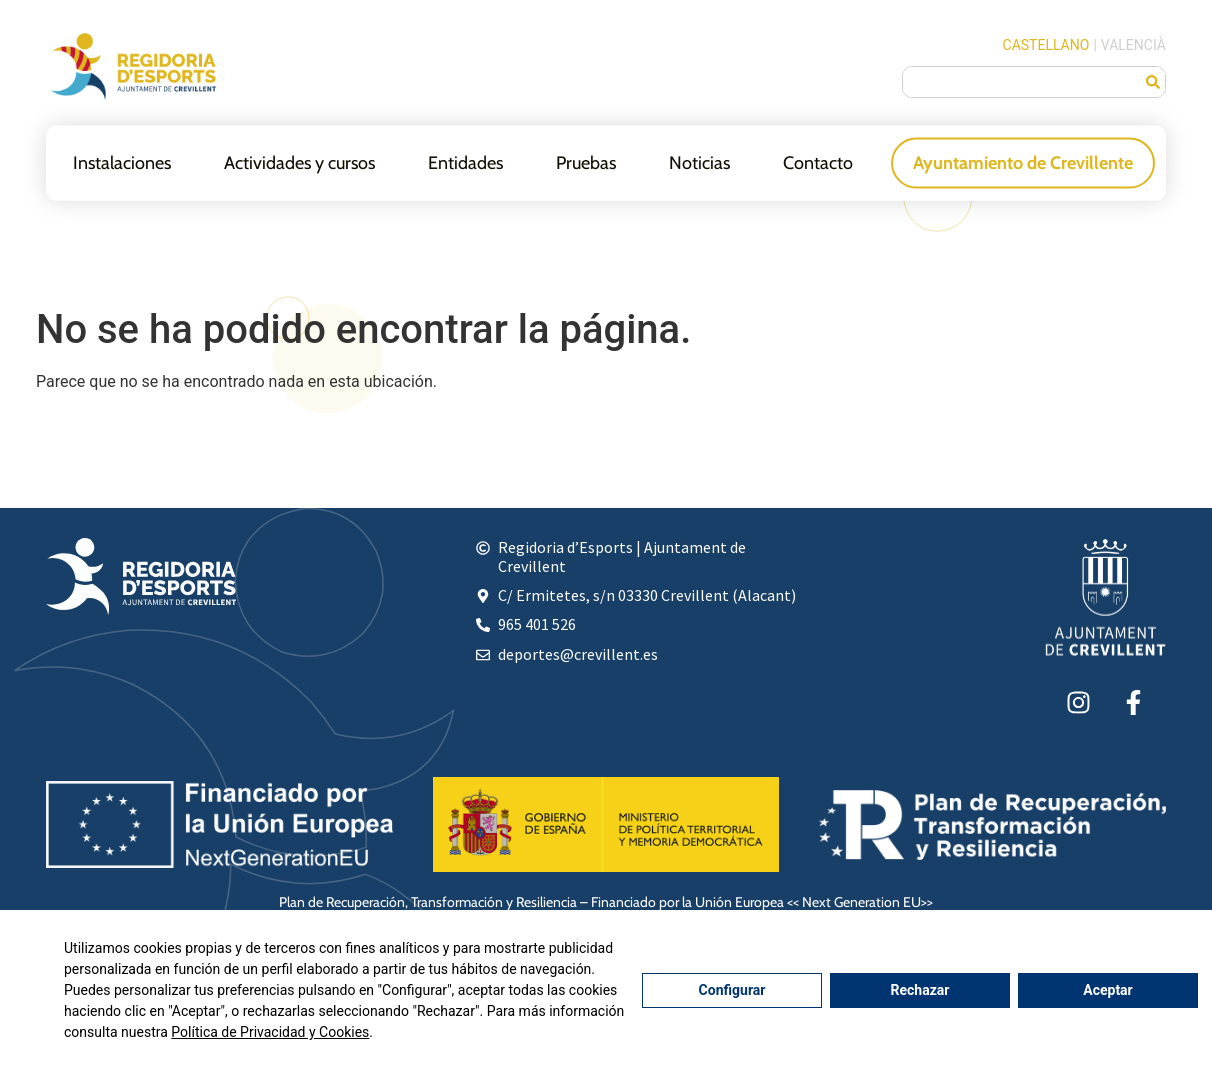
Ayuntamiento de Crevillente (1023, 162)
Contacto (818, 162)
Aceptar (1108, 990)
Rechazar (920, 990)
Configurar (732, 990)
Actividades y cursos (299, 162)
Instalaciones (122, 162)
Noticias (699, 162)
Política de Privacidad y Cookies (270, 1032)
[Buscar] (1153, 82)
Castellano (1046, 45)
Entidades (465, 162)
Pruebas (586, 162)
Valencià (1133, 45)
